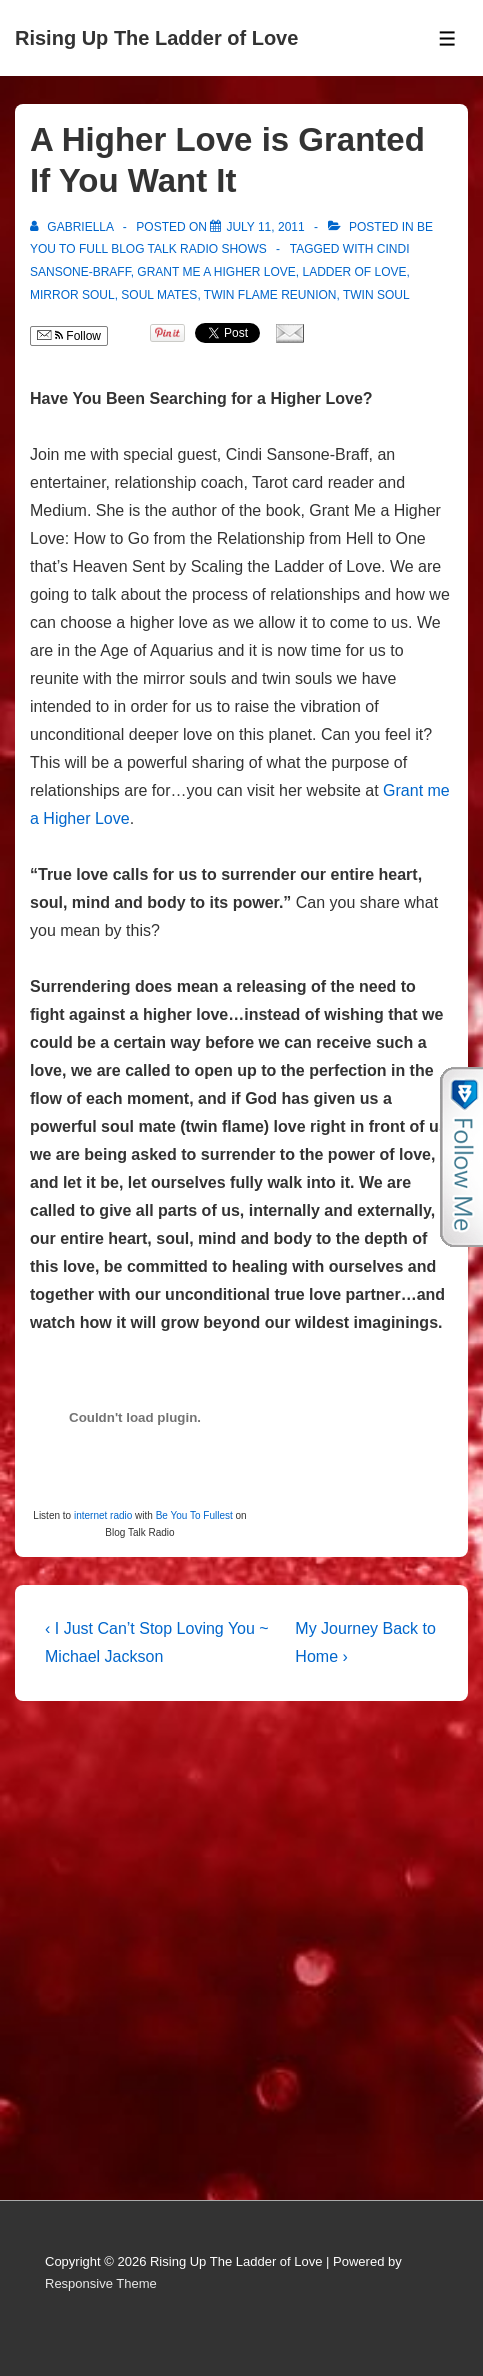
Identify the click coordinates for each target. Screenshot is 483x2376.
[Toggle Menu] (447, 38)
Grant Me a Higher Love (216, 272)
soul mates (159, 295)
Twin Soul (376, 295)
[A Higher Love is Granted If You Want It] (265, 227)
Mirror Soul (72, 295)
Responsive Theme (101, 2283)
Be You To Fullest (194, 1515)
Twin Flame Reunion (270, 295)
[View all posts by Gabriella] (73, 227)
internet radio (103, 1515)
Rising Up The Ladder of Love (156, 38)
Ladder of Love (355, 272)
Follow (69, 336)
